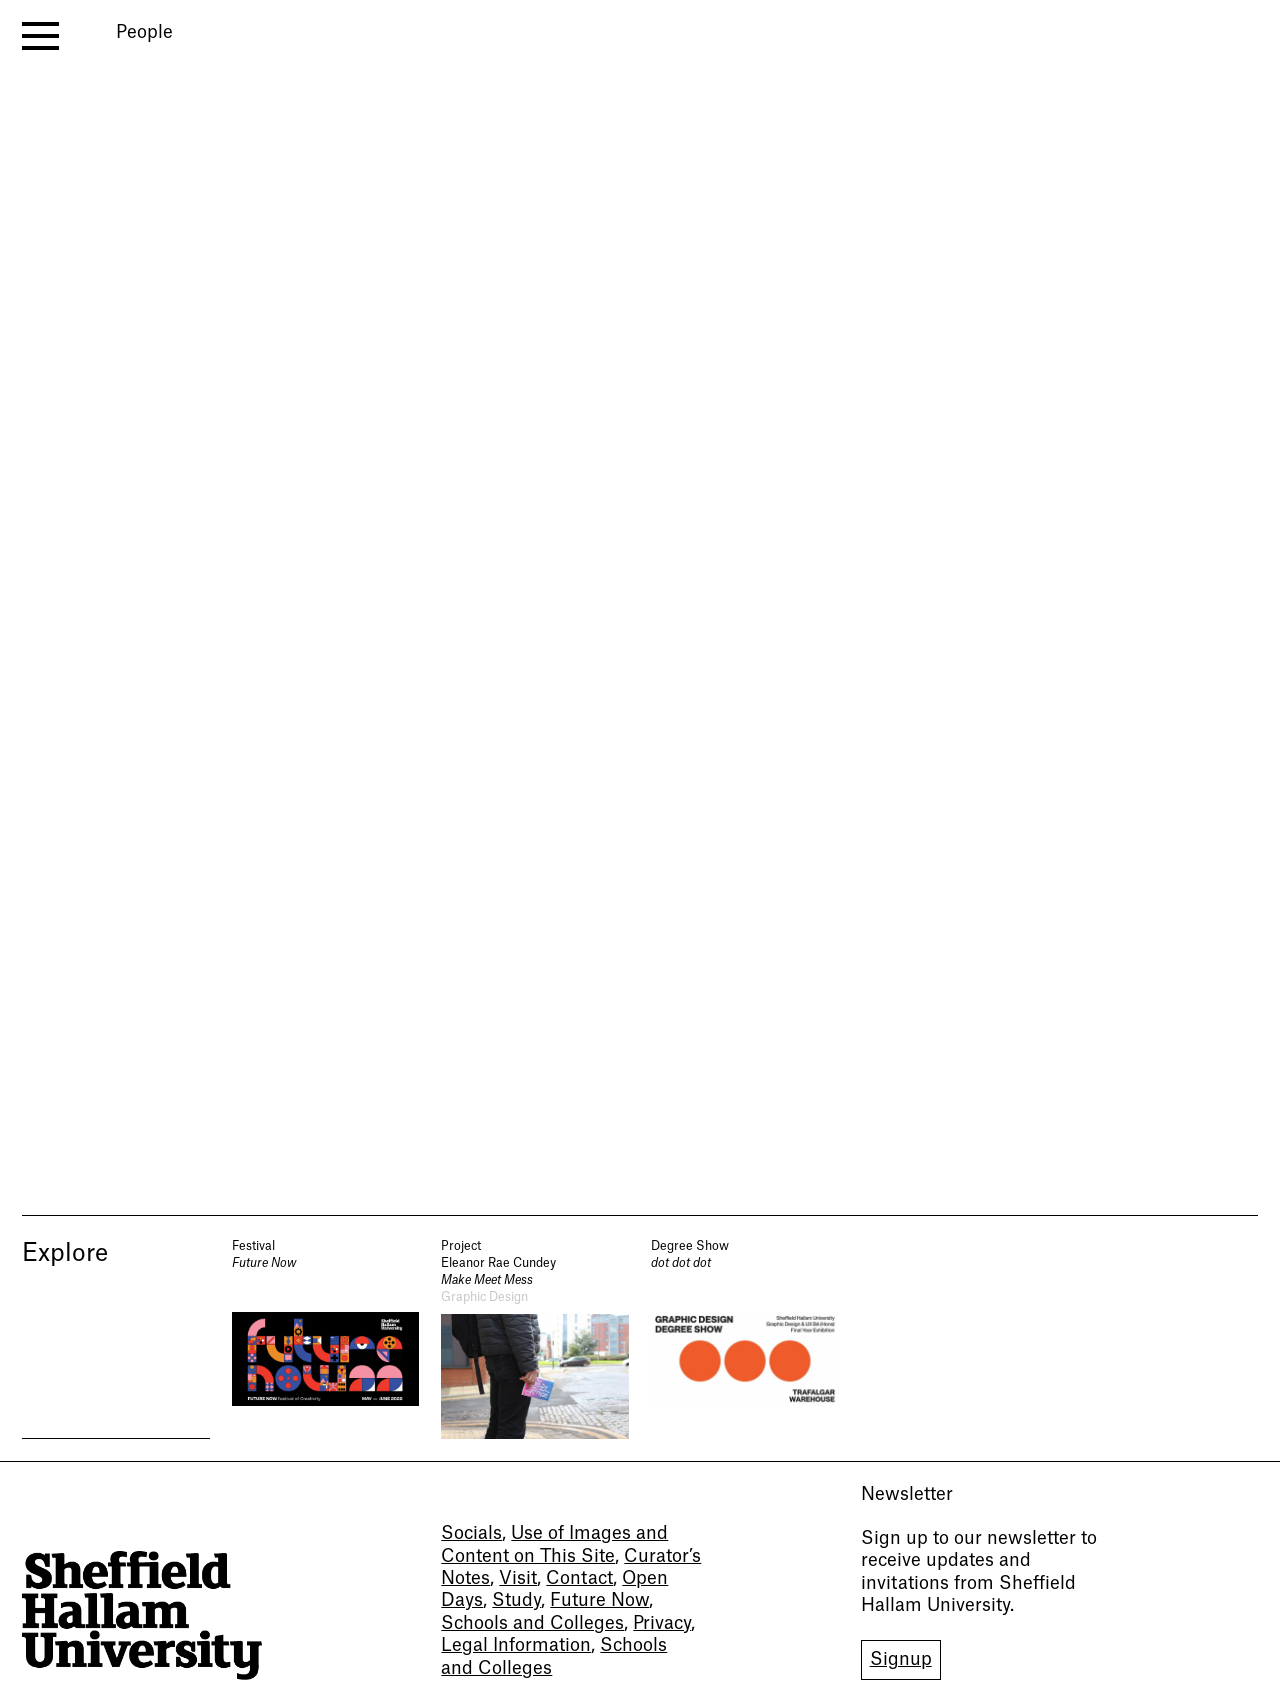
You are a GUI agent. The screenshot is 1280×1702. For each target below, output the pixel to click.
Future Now (599, 1600)
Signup (901, 1659)
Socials (471, 1533)
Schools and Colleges (532, 1623)
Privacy (662, 1623)
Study (516, 1600)
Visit (518, 1578)
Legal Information (516, 1645)
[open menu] (40, 36)
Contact (579, 1578)
